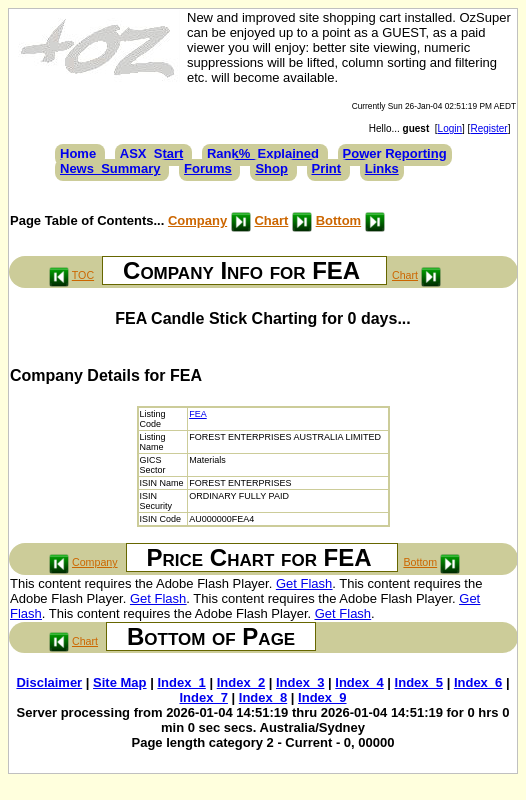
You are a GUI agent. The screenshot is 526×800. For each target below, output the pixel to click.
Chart (271, 220)
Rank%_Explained (263, 153)
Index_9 (322, 697)
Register (488, 128)
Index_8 (263, 697)
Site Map (119, 682)
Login (450, 128)
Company (197, 220)
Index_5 (419, 682)
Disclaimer (49, 682)
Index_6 (478, 682)
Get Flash (304, 583)
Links (382, 168)
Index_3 (300, 682)
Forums (208, 168)
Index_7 (203, 697)
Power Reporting (395, 153)
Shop (271, 168)
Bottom (339, 220)
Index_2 (241, 682)
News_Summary (110, 168)
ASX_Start (152, 153)
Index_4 (359, 682)
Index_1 (181, 682)
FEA (198, 414)
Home (78, 153)
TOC (83, 275)
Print (327, 168)
